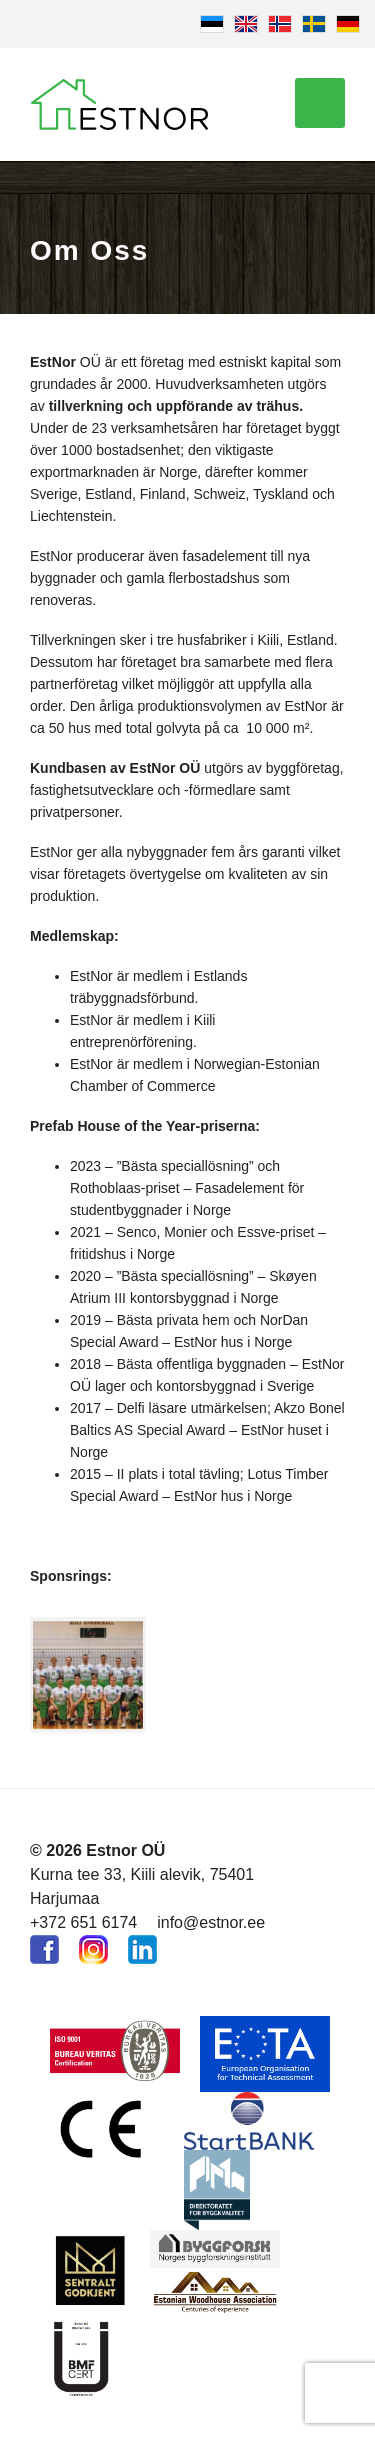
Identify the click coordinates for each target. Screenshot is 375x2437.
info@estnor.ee (211, 1922)
